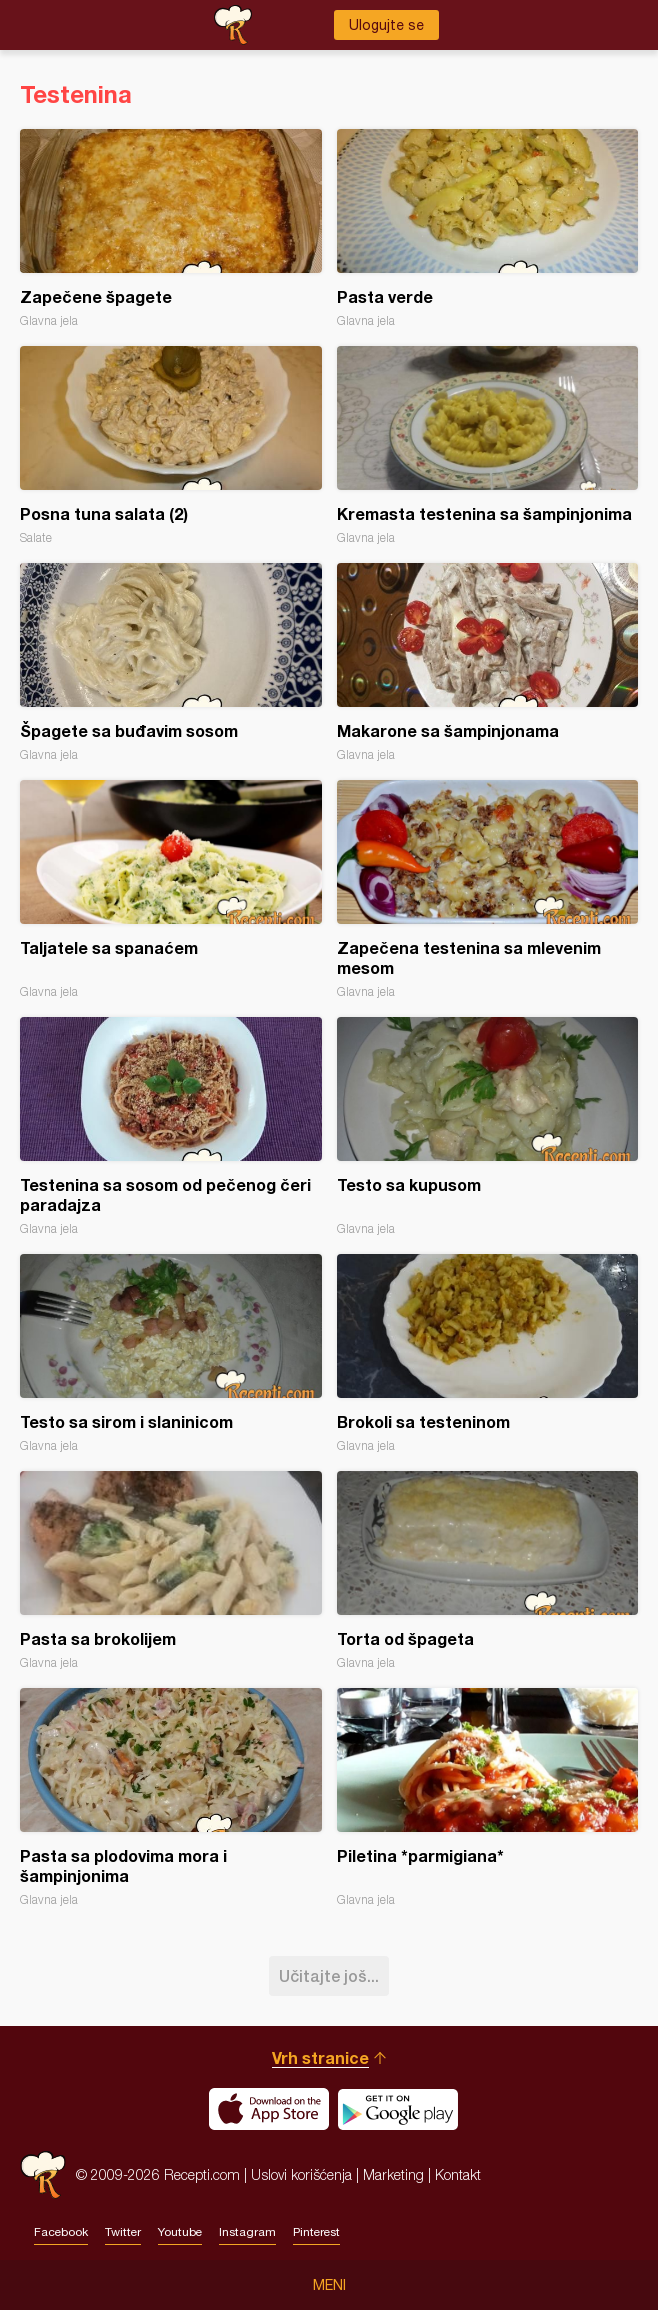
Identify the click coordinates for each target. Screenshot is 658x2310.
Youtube (180, 2232)
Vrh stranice (320, 2057)
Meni (329, 2285)
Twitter (123, 2232)
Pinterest (316, 2232)
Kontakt (458, 2174)
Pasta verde (488, 228)
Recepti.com (43, 2174)
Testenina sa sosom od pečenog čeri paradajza (171, 1126)
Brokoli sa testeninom (488, 1353)
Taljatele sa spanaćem (171, 889)
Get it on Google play (398, 2109)
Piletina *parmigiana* (488, 1797)
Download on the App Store (269, 2109)
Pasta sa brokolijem (171, 1570)
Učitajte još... (329, 1975)
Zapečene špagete (171, 228)
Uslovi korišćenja (301, 2174)
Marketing (393, 2174)
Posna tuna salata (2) (171, 445)
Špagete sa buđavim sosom (171, 662)
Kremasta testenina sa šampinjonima (488, 445)
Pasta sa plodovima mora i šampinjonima (171, 1797)
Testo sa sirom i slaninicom (171, 1353)
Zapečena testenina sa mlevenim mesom (488, 889)
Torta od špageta (488, 1570)
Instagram (247, 2232)
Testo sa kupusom (488, 1126)
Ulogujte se (386, 25)
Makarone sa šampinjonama (488, 662)
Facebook (61, 2232)
